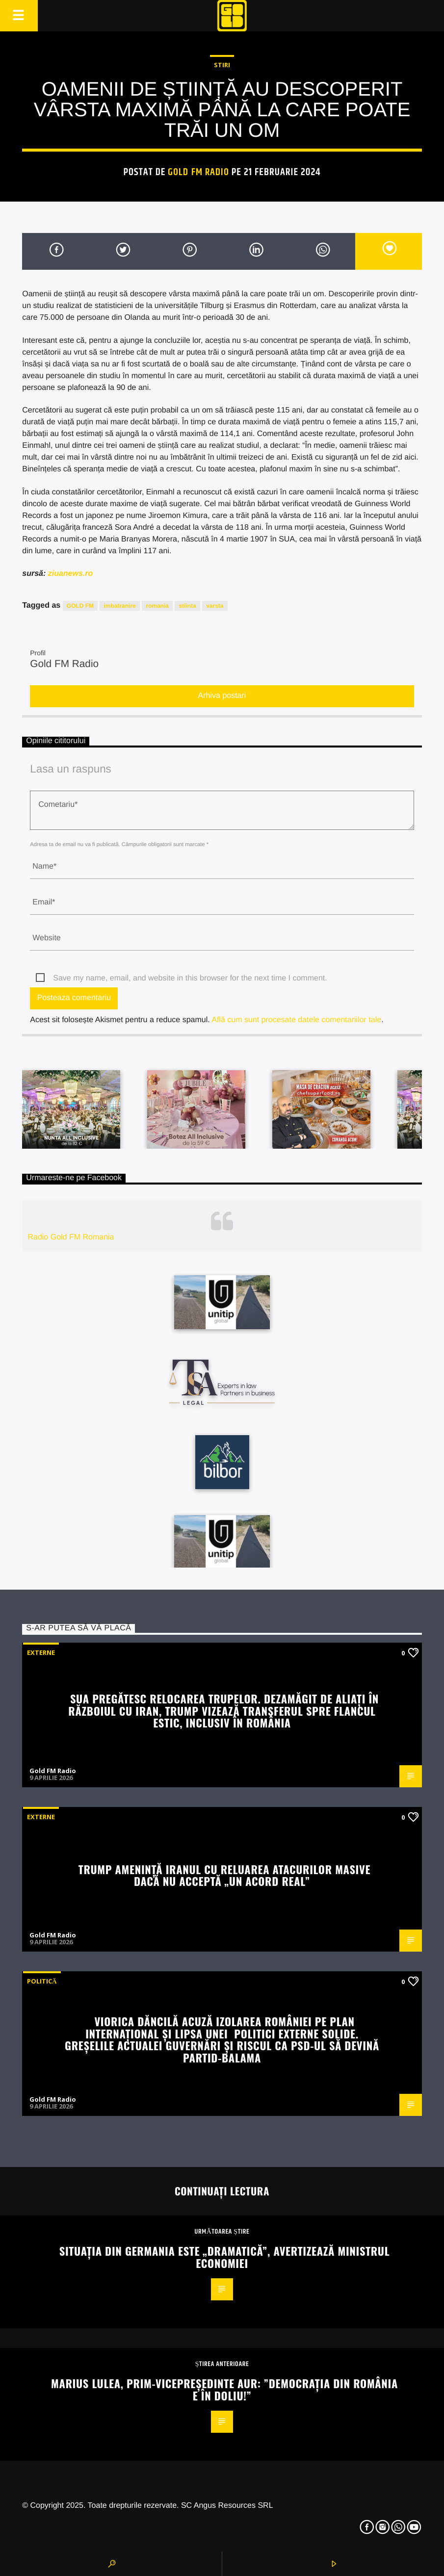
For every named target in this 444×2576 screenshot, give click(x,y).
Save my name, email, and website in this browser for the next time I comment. (190, 978)
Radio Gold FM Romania (70, 1237)
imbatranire (119, 605)
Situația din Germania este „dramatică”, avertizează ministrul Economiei (224, 2256)
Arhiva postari (222, 696)
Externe (41, 1652)
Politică (41, 1981)
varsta (214, 605)
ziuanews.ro (70, 573)
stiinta (187, 605)
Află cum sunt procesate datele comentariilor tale (296, 1020)
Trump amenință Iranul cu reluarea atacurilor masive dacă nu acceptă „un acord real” (224, 1875)
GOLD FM (80, 605)
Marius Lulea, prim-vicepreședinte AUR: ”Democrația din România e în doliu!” (224, 2389)
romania (157, 605)
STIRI (222, 64)
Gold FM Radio (198, 172)
